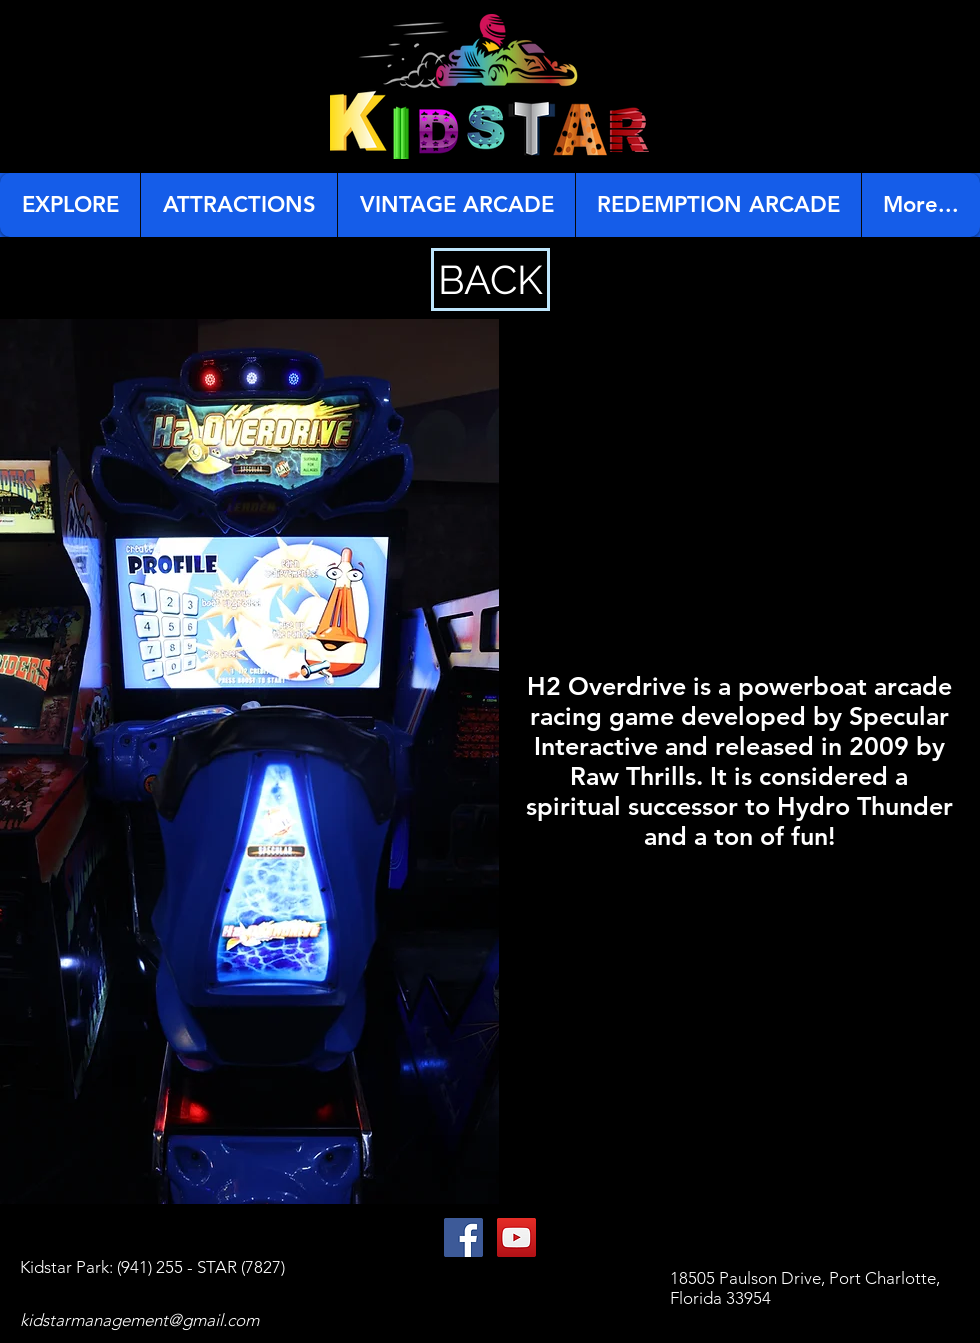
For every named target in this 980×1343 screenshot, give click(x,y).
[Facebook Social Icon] (463, 1237)
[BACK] (490, 279)
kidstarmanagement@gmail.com (139, 1320)
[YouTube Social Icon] (516, 1237)
